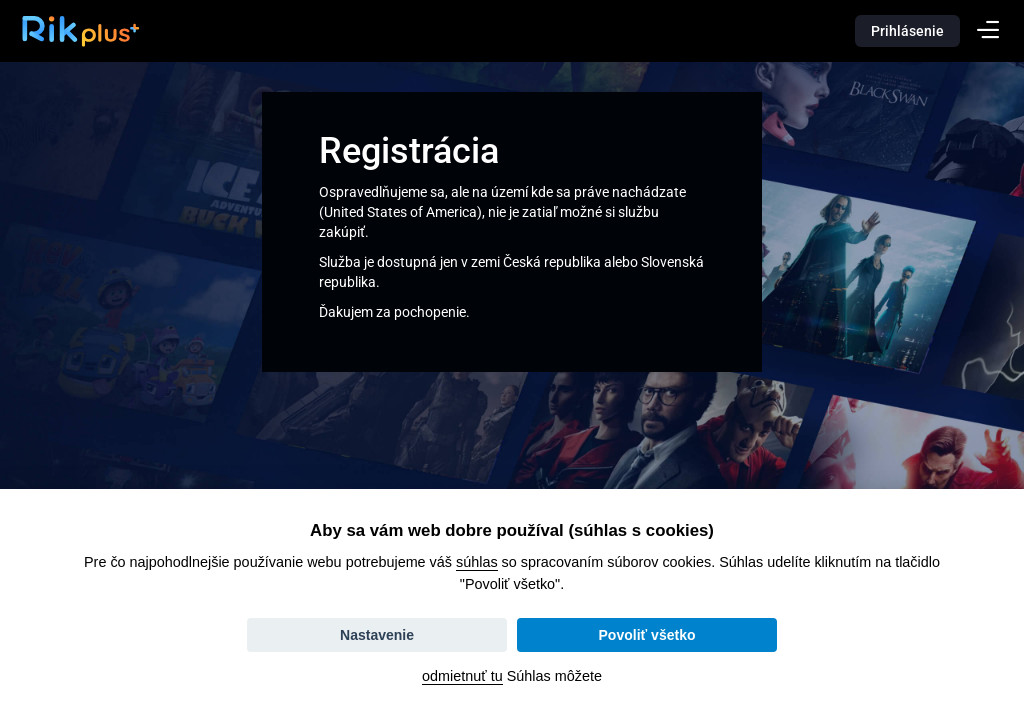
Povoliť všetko (647, 635)
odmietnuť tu (462, 676)
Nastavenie (377, 635)
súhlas (477, 562)
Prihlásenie (907, 31)
